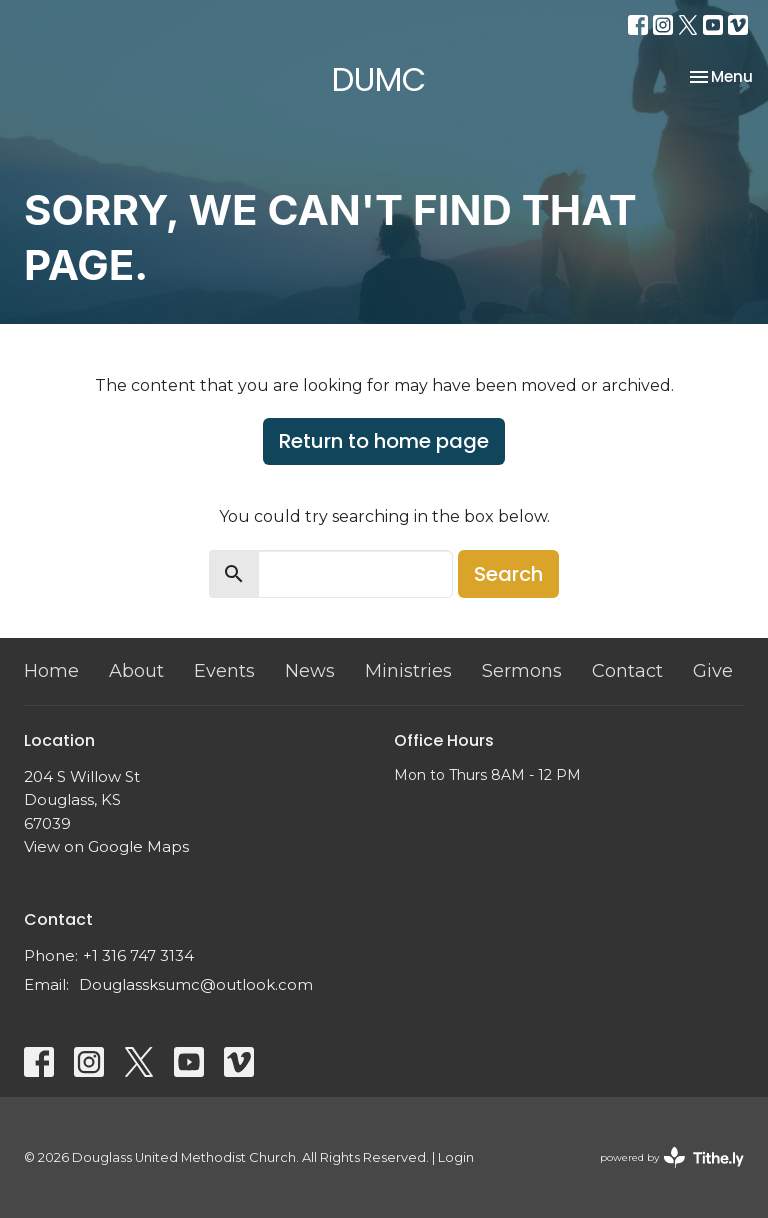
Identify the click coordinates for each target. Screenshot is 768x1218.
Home (51, 671)
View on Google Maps (106, 846)
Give (713, 671)
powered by (672, 1157)
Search (508, 574)
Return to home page (384, 441)
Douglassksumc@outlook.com (196, 984)
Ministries (408, 671)
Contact (627, 671)
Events (224, 671)
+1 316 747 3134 (138, 955)
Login (456, 1157)
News (310, 671)
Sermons (522, 671)
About (136, 671)
